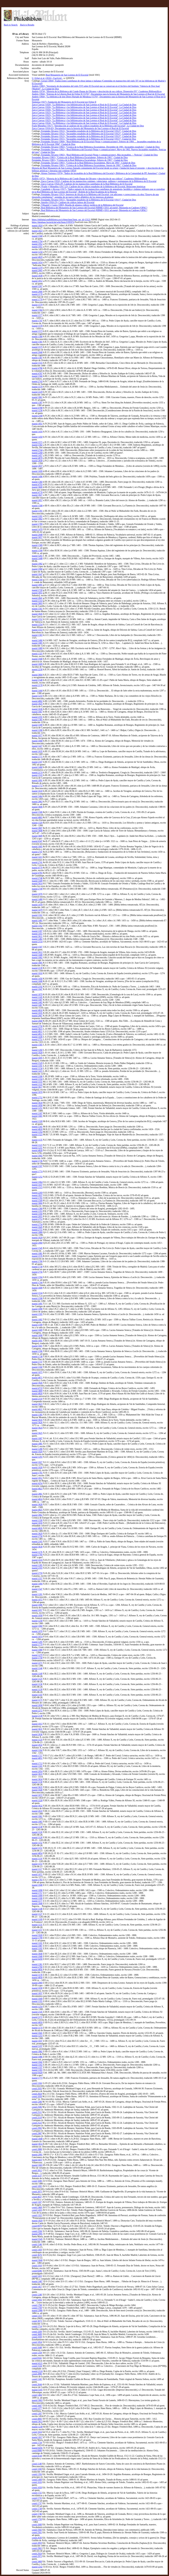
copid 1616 (37, 2482)
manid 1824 (37, 225)
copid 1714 (37, 2326)
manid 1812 (37, 1478)
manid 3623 (37, 1404)
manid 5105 (37, 2390)
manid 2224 (37, 1560)
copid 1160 (37, 2469)
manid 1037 (37, 2041)
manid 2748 (37, 878)
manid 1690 (37, 1335)
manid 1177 (37, 1901)
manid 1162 (37, 926)
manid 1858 (37, 1105)
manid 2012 (37, 281)
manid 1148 (37, 1909)
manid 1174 (37, 2028)
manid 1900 (37, 569)
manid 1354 (37, 1132)
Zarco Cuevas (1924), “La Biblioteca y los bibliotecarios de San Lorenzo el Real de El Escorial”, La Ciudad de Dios (84, 123)
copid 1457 (37, 2286)
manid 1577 (37, 315)
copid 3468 (37, 2561)
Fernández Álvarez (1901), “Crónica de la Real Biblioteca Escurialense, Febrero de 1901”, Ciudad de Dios (80, 157)
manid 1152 (37, 1843)
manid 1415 (37, 1071)
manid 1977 (37, 735)
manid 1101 (37, 1943)
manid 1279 (37, 1655)
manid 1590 (37, 550)
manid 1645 (37, 1227)
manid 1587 (37, 357)
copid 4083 (37, 2419)
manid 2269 (37, 1192)
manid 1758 (37, 1658)
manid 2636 (37, 1734)
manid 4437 (37, 2160)
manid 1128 (37, 1837)
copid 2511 (37, 2112)
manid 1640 (37, 1790)
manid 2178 (37, 685)
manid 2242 (37, 2567)
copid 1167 (37, 2202)
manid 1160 (37, 1367)
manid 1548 (37, 680)
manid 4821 (37, 1409)
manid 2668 (37, 1021)
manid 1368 (37, 1208)
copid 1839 (37, 2096)
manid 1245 (37, 997)
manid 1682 (37, 1319)
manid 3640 (37, 1954)
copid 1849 (37, 2524)
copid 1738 (37, 2508)
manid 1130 (37, 1782)
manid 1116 (37, 1858)
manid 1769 (37, 1554)
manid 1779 (37, 1644)
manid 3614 (37, 2144)
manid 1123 (37, 1145)
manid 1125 (37, 1679)
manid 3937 (37, 1195)
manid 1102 (37, 1948)
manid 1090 (37, 1309)
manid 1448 (37, 558)
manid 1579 (37, 305)
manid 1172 (37, 2017)
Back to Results (27, 25)
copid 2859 (37, 2543)
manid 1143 (37, 1695)
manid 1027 (37, 1462)
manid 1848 (37, 2139)
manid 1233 (37, 696)
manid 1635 (37, 751)
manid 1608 (37, 981)
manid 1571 (37, 442)
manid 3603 (37, 603)
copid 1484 (37, 2395)
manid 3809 (37, 1391)
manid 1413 (37, 857)
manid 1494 (37, 1584)
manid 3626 (37, 1422)
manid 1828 (37, 1052)
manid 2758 (37, 1536)
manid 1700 (37, 1261)
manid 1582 (37, 445)
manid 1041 (37, 2033)
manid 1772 (37, 786)
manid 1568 (37, 236)
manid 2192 (37, 986)
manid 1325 (37, 653)
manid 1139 (37, 1689)
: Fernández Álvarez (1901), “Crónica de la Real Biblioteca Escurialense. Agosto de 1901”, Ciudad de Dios (88, 165)
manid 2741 (37, 862)
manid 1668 (37, 741)
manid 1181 (37, 516)
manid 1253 (37, 2035)
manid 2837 (37, 466)
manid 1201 (37, 1594)
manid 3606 (37, 807)
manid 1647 (37, 574)
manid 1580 (37, 336)
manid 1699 (37, 471)
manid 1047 (37, 989)
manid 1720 (37, 590)
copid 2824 (37, 2094)
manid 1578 (37, 326)
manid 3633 (37, 1774)
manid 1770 (37, 299)
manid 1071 (37, 1874)
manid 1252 (37, 1177)
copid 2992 (37, 2128)
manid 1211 (37, 1148)
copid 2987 (37, 2133)
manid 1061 (37, 1816)
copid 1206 (37, 2102)
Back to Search (11, 25)
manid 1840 (37, 1903)
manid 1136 (37, 1684)
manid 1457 (37, 455)
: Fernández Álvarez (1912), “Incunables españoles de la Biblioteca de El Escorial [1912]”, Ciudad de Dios (88, 131)
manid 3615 (37, 1029)
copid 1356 (37, 2474)
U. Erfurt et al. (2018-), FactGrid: (47, 78)
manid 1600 (37, 1288)
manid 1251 (37, 1108)
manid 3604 (37, 675)
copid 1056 (37, 2300)
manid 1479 (37, 910)
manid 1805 (37, 963)
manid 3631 (37, 1729)
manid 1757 (37, 1893)
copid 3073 (37, 2321)
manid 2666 (37, 291)
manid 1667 (37, 712)
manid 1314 (37, 601)
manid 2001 (37, 2154)
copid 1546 (37, 2244)
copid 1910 (37, 2265)
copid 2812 (37, 2170)
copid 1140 (37, 2464)
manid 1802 (37, 519)
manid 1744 (37, 1282)
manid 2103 (37, 1568)
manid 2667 (37, 1015)
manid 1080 (37, 1650)
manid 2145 (37, 2012)
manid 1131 (37, 1924)
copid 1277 (37, 2408)
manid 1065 (37, 1821)
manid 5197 (37, 2046)
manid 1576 (37, 1256)
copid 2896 (37, 2374)
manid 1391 (37, 511)
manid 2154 (37, 941)
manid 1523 (37, 1134)
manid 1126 (37, 1832)
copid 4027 (37, 2197)
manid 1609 (37, 664)
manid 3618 (37, 1103)
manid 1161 (37, 915)
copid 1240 (37, 2294)
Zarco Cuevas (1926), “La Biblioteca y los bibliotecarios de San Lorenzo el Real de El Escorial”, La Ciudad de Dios (84, 104)
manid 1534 (37, 1293)
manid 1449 (37, 881)
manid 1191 (37, 1066)
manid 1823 (37, 231)
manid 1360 (37, 482)
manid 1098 (37, 1890)
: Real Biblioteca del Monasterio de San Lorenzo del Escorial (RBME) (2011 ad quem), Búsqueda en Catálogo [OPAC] (93, 207)
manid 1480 (37, 899)
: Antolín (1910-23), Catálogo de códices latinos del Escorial (67, 202)
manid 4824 (37, 1499)
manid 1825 (37, 704)
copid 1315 (37, 2316)
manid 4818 (37, 1129)
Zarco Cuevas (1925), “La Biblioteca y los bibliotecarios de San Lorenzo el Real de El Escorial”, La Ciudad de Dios (84, 112)
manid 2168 (37, 416)
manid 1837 (37, 1993)
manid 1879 (37, 994)
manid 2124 (37, 2371)
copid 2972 (37, 2556)
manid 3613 (37, 2421)
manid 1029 (37, 1451)
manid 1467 (37, 1005)
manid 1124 (37, 1739)
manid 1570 (37, 386)
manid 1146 (37, 1668)
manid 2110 (37, 1399)
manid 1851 (37, 423)
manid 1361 (37, 1964)
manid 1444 (37, 690)
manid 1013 (37, 1724)
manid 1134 (37, 1068)
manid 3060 (37, 1203)
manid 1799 (37, 1938)
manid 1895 (37, 585)
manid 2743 (37, 381)
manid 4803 (37, 817)
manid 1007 (37, 1438)
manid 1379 (37, 268)
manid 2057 (37, 500)
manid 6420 (37, 2072)
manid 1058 (37, 1615)
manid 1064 (37, 1182)
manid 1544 (37, 579)
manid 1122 (37, 1084)
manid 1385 (37, 719)
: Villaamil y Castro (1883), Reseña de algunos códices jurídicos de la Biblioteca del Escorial (81, 205)
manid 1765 (37, 1473)
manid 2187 (37, 1113)
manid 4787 (37, 373)
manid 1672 (37, 1795)
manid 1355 (37, 2001)
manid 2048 (37, 534)
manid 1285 (37, 1565)
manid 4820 (37, 1393)
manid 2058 (37, 1705)
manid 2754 (37, 1224)
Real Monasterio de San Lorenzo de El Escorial (67, 75)
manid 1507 (37, 947)
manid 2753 (37, 1219)
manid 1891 (37, 780)
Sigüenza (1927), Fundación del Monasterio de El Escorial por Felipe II (64, 102)
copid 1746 (37, 2514)
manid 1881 (37, 1444)
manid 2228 (37, 1800)
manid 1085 (37, 643)
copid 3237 (37, 2175)
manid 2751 (37, 1039)
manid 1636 (37, 709)
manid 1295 (37, 1642)
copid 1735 (37, 2498)
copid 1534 (37, 2366)
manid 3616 (37, 1420)
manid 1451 (37, 933)
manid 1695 (37, 1058)
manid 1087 (37, 1946)
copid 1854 (37, 2342)
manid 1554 (37, 624)
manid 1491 (37, 1303)
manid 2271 (37, 1663)
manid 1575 (37, 347)
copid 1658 (37, 2487)
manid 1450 (37, 437)
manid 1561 (37, 608)
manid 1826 (37, 614)
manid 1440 (37, 955)
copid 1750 (37, 2519)
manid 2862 (37, 1515)
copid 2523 (37, 2123)
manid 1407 (37, 1000)
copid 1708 (37, 2305)
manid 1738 (37, 1356)
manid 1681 (37, 1116)
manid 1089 (37, 648)
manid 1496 (37, 476)
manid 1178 (37, 1975)
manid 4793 (37, 484)
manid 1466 (37, 640)
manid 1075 (37, 1372)
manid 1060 (37, 1626)
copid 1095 (37, 2186)
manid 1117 (37, 1869)
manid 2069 (37, 1983)
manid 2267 (37, 286)
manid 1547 (37, 1589)
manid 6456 (37, 2448)
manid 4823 (37, 1488)
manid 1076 (37, 894)
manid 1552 (37, 619)
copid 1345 (37, 2379)
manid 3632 (37, 1806)
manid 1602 (37, 1155)
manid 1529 (37, 1063)
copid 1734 (37, 2442)
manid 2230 (37, 669)
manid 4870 (37, 458)
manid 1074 (37, 1636)
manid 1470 (37, 529)
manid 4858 (37, 1977)
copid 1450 (37, 2249)
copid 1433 (37, 2276)
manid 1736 (37, 1161)
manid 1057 (37, 1610)
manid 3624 (37, 1428)
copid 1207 (37, 2413)
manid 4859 (37, 2022)
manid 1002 (37, 957)
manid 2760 (37, 1967)
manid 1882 (37, 2051)
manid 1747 (37, 320)
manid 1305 (37, 1414)
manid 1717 (37, 1755)
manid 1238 (37, 2427)
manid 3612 (37, 952)
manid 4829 (37, 257)
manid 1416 (37, 431)
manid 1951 (37, 246)
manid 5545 (37, 2239)
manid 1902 (37, 564)
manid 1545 (37, 1248)
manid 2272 (37, 1710)
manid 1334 (37, 1079)
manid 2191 (37, 717)
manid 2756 (37, 1272)
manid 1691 (37, 1340)
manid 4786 (37, 368)
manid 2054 (37, 1771)
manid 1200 (37, 730)
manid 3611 (37, 936)
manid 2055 (37, 1216)
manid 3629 (37, 1533)
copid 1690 (37, 2181)
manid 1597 (37, 1166)
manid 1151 (37, 1848)
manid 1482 (37, 939)
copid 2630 (37, 2538)
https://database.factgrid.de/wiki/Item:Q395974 (53, 222)
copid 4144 (37, 2456)
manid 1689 (37, 1330)
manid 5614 (37, 883)
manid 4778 (37, 492)
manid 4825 (37, 1510)
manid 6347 (37, 841)
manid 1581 (37, 342)
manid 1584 (37, 310)
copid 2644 (37, 2384)
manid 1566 (37, 376)
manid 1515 (37, 1187)
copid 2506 (37, 2107)
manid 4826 (37, 1528)
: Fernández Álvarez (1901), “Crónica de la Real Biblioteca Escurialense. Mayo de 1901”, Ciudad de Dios (87, 163)
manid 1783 (37, 1880)
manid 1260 (37, 1050)
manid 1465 (37, 1002)
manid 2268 (37, 453)
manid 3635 (37, 1787)
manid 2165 (37, 1541)
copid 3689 (37, 2334)
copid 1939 (37, 2337)
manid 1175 (37, 1700)
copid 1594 (37, 2231)
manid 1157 (37, 1930)
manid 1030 (37, 1988)
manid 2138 (37, 1716)
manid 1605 (37, 846)
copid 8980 (37, 2450)
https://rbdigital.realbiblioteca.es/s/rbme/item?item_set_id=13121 (61, 219)
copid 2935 (37, 2088)
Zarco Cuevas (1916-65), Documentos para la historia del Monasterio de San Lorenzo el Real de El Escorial (80, 128)
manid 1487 (37, 2281)
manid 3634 (37, 1779)
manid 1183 (37, 2070)
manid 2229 (37, 392)
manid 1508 (37, 505)
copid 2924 (37, 2553)
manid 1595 (37, 1314)
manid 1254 (37, 2006)
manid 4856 (37, 1969)
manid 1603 (37, 2165)
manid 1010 (37, 973)
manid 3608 (37, 830)
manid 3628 (37, 1504)
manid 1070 (37, 1631)
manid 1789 (37, 524)
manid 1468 (37, 767)
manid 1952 (37, 244)
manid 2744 (37, 450)
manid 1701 (37, 1198)
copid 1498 (37, 2479)
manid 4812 (37, 1034)
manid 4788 (37, 408)
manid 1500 (37, 812)
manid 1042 (37, 2062)
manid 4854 (37, 1853)
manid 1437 (37, 1185)
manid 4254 (37, 1483)
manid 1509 (37, 1200)
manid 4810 (37, 1010)
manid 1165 (37, 1766)
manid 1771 (37, 756)
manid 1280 (37, 1449)
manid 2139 (37, 968)
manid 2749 (37, 889)
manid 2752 (37, 1097)
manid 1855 (37, 593)
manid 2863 (37, 801)
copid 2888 (37, 2149)
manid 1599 (37, 1325)
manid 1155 (37, 1081)
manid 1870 (37, 1092)
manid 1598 (37, 1298)
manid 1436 (37, 1037)
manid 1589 (37, 545)
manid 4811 (37, 1031)
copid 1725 (37, 2493)
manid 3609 (37, 836)
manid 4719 (37, 1388)
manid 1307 (37, 402)
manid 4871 (37, 1377)
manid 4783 (37, 873)
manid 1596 (37, 1351)
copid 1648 (37, 2347)
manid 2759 (37, 1573)
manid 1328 (37, 1121)
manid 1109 (37, 1919)
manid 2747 (37, 852)
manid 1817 (37, 2437)
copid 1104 (37, 2083)
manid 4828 (37, 1150)
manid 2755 (37, 1229)
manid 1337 (37, 2067)
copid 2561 (37, 2532)
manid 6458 (37, 1959)
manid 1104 (37, 1214)
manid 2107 (37, 762)
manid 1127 (37, 1914)
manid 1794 (37, 241)
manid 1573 (37, 331)
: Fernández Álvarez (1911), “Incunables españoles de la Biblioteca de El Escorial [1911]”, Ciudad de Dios (88, 139)
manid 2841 (37, 598)
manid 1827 (37, 495)
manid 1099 (37, 1895)
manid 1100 (37, 1898)
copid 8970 (37, 2226)
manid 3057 (37, 537)
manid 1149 (37, 1673)
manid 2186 (37, 1076)
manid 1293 (37, 1457)
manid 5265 (37, 556)
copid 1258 (37, 2353)
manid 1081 (37, 1253)
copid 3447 (37, 2405)
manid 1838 (37, 275)
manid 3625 (37, 1433)
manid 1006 (37, 1605)
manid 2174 (37, 772)
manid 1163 (37, 2065)
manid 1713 (37, 1763)
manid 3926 (37, 1383)
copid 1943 (37, 2530)
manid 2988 (37, 2310)
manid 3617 (37, 1087)
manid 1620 (37, 1237)
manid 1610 (37, 791)
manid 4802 (37, 701)
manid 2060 (37, 1243)
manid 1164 (37, 1750)
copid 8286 (37, 2271)
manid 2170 (37, 294)
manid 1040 (37, 1956)
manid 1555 (37, 363)
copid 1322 (37, 2215)
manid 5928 (37, 1935)
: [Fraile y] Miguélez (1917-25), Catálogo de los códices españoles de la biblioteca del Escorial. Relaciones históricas (92, 186)
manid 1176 (37, 1552)
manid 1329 (37, 823)
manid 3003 (37, 2400)
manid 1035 (37, 1013)
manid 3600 (37, 487)
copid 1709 (37, 2308)
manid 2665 (37, 270)
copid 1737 (37, 2503)
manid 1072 (37, 1599)
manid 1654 (37, 262)
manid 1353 (37, 1211)
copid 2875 (37, 2191)
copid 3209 (37, 2331)
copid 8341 (37, 2358)
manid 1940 (37, 659)
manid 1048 (37, 1885)
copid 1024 (37, 2432)
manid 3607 (37, 828)
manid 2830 (37, 460)
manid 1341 (37, 1126)
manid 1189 (37, 725)
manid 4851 (37, 1758)
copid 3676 (37, 2255)
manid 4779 (37, 867)
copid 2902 (37, 2548)
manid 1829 (37, 2220)
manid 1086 (37, 2057)
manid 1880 (37, 1232)
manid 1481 (37, 920)
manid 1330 (37, 1520)
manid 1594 (37, 1277)
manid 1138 (37, 1827)
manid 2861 (37, 1494)
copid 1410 (37, 2210)
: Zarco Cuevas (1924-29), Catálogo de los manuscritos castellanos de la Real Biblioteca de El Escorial (86, 184)
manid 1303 (37, 635)
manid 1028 (37, 1467)
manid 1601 (37, 1346)
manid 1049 (37, 1998)
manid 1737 (37, 1362)
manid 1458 (37, 978)
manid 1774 (37, 1171)
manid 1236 (37, 410)
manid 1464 (37, 796)
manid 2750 (37, 1026)
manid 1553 (37, 630)
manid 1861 (37, 397)
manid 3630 (37, 1547)
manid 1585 (37, 1044)
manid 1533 (37, 775)
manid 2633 (37, 1811)
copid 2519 (37, 2117)
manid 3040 (37, 2260)
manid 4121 (37, 2363)
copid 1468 (37, 2207)
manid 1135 (37, 1140)
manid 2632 (37, 1745)
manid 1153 (37, 1864)
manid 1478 (37, 904)
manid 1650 (37, 1523)
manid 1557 (37, 1578)
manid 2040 (37, 352)
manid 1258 (37, 1621)
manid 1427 (37, 746)
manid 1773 (37, 2078)
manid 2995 (37, 2234)
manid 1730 (37, 1266)
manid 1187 (37, 931)
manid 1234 (37, 252)
